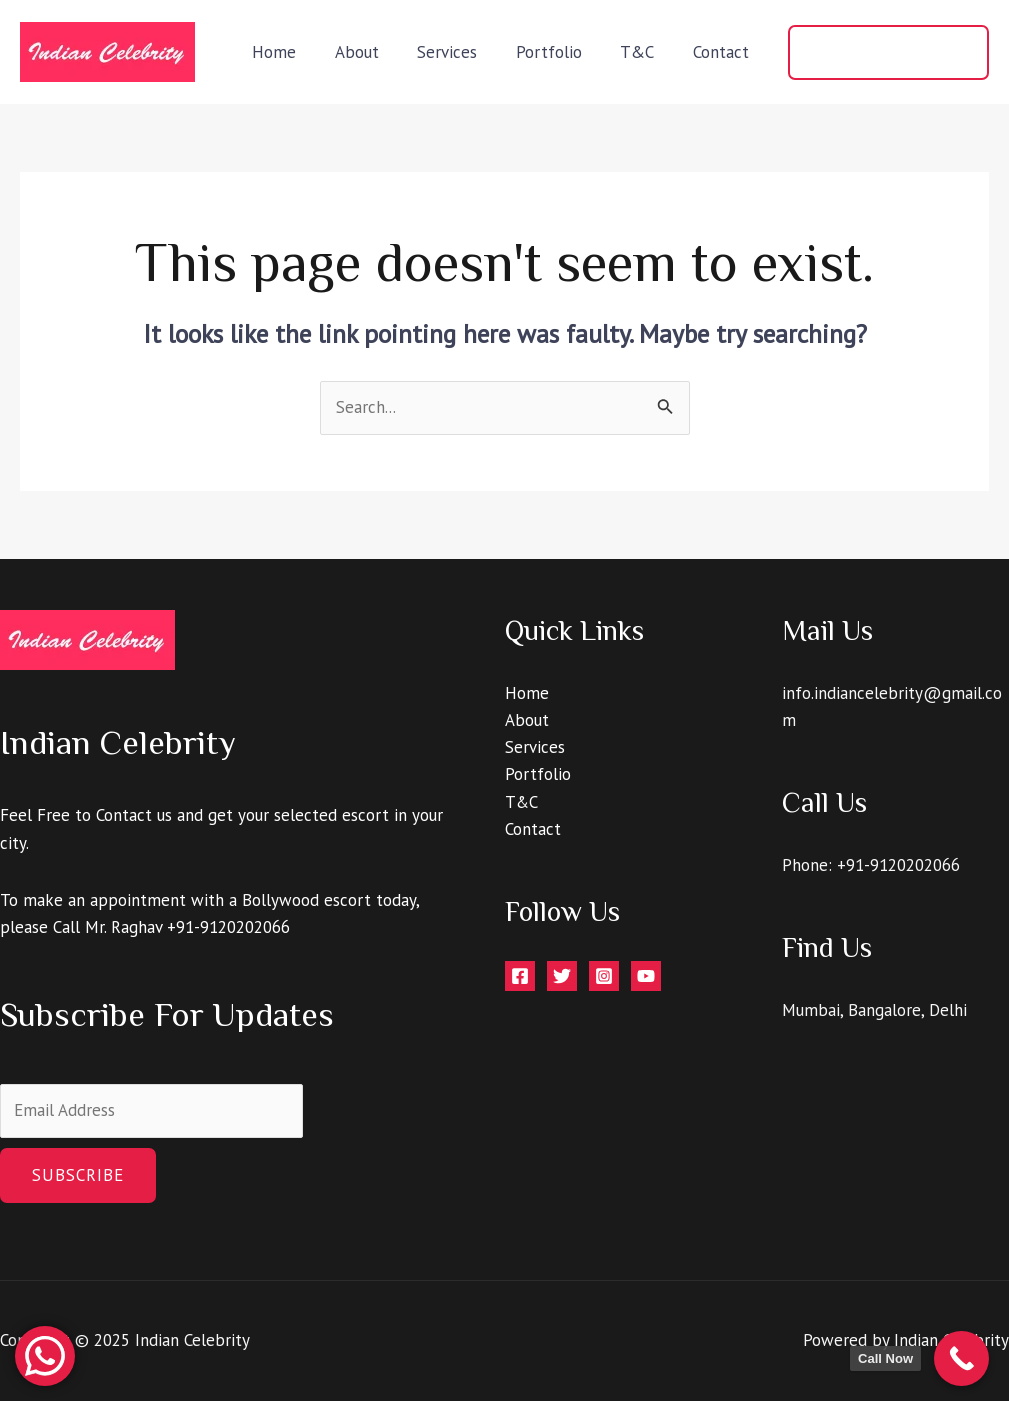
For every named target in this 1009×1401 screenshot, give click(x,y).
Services (463, 52)
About (377, 52)
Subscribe (78, 1175)
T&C (644, 52)
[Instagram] (604, 976)
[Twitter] (562, 976)
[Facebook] (520, 976)
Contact (723, 52)
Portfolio (560, 52)
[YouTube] (646, 976)
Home (299, 52)
